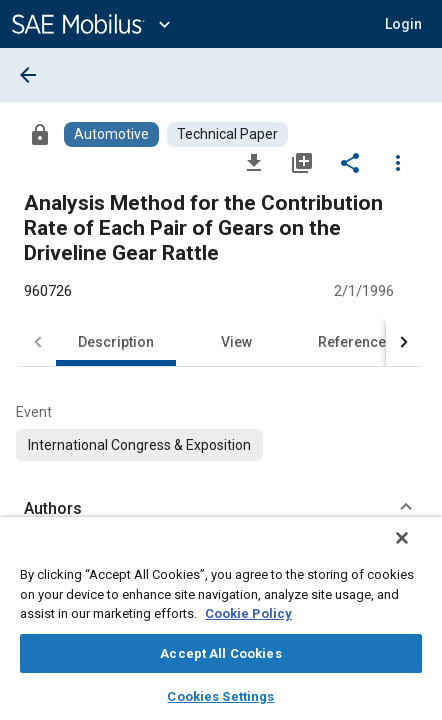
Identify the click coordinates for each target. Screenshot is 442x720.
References (356, 342)
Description (116, 342)
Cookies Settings (220, 696)
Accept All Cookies (220, 653)
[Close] (416, 551)
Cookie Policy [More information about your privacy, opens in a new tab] (248, 613)
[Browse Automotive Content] (111, 134)
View (236, 342)
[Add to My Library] (302, 162)
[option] (139, 445)
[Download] (254, 162)
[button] (403, 24)
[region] (221, 625)
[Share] (350, 162)
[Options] (398, 162)
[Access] (40, 134)
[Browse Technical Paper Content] (227, 134)
